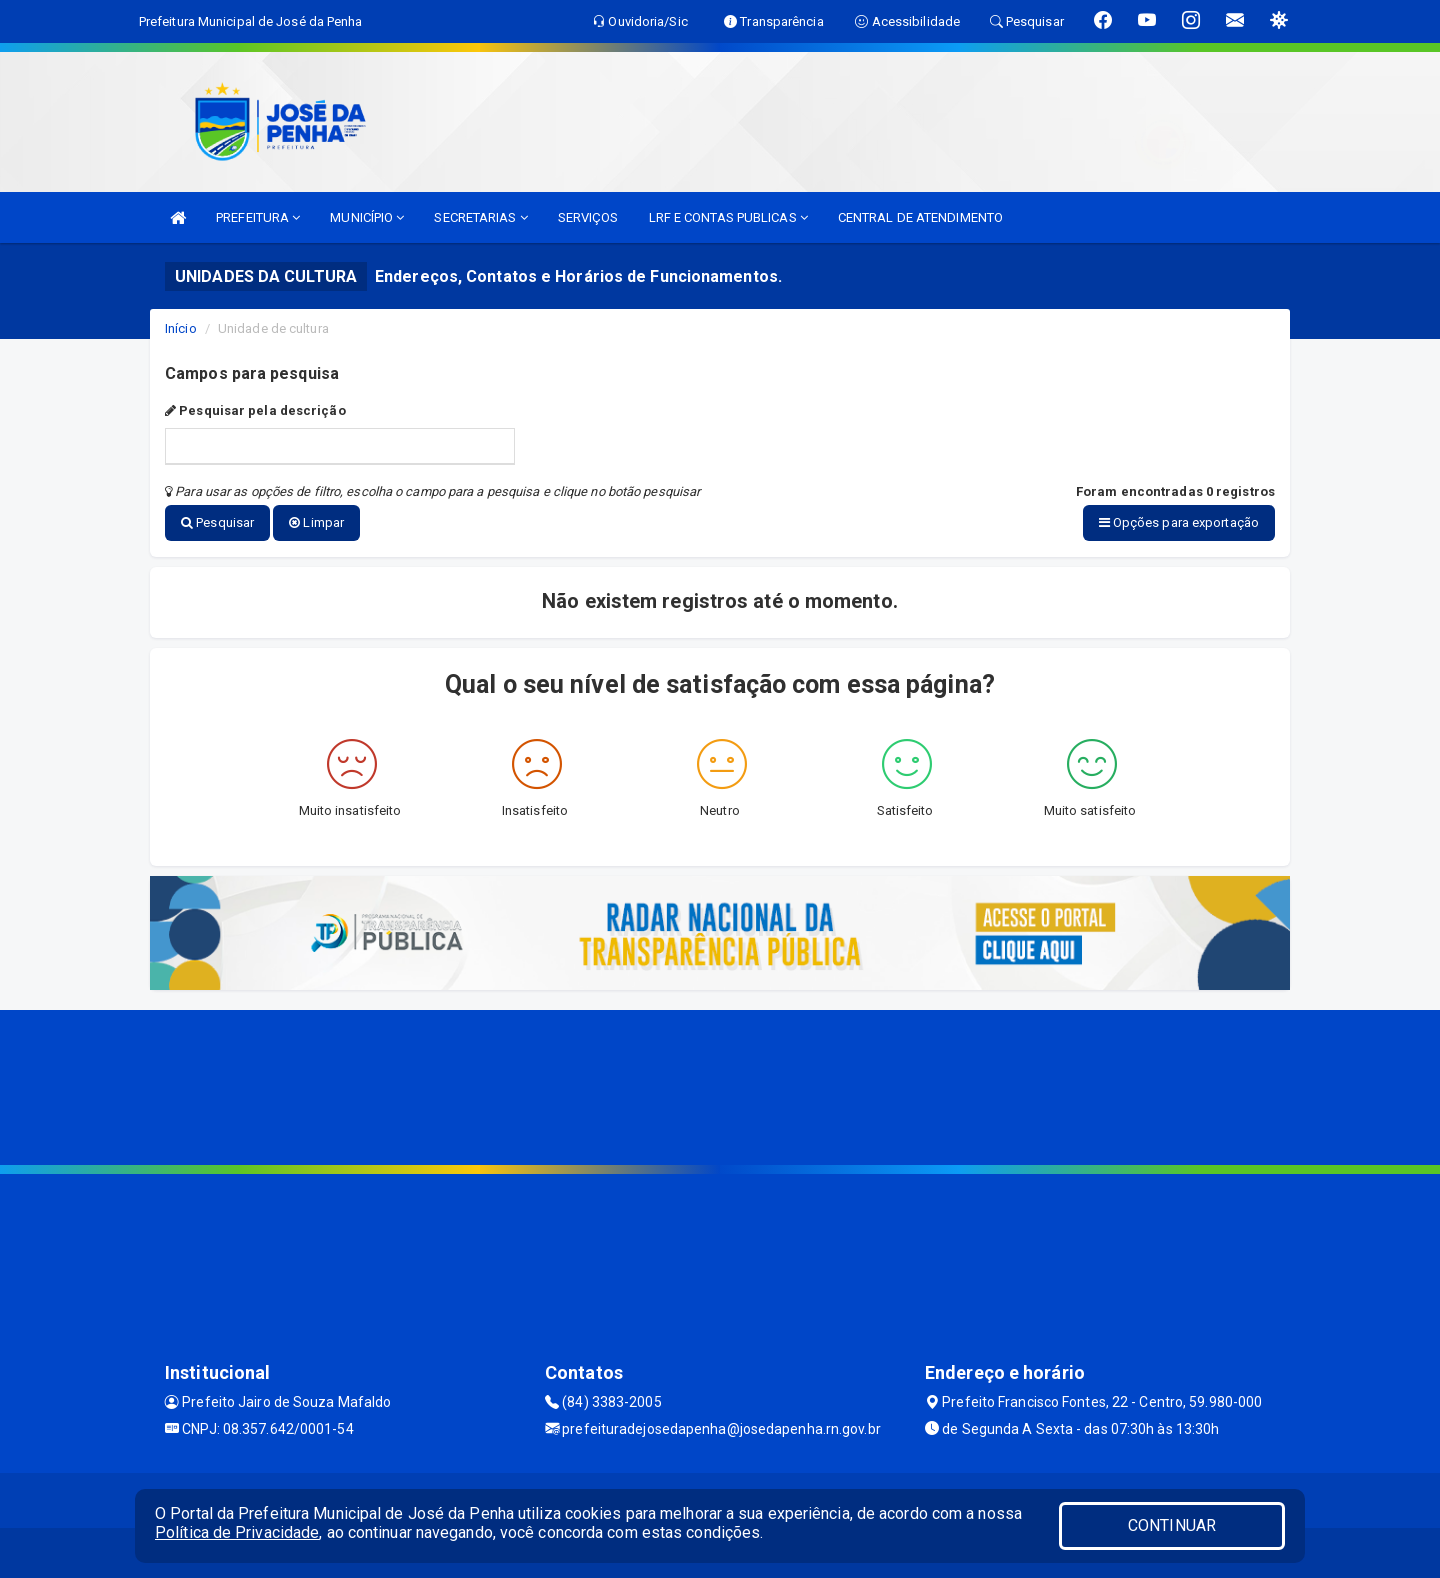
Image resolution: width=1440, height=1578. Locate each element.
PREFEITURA (258, 217)
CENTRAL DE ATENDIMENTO (920, 217)
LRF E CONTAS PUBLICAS (728, 217)
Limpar (316, 522)
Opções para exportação (1179, 522)
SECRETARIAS (480, 217)
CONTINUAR (1172, 1525)
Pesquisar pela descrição (255, 410)
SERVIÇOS (588, 217)
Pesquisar (217, 522)
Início (181, 328)
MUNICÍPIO (367, 217)
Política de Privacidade (237, 1532)
